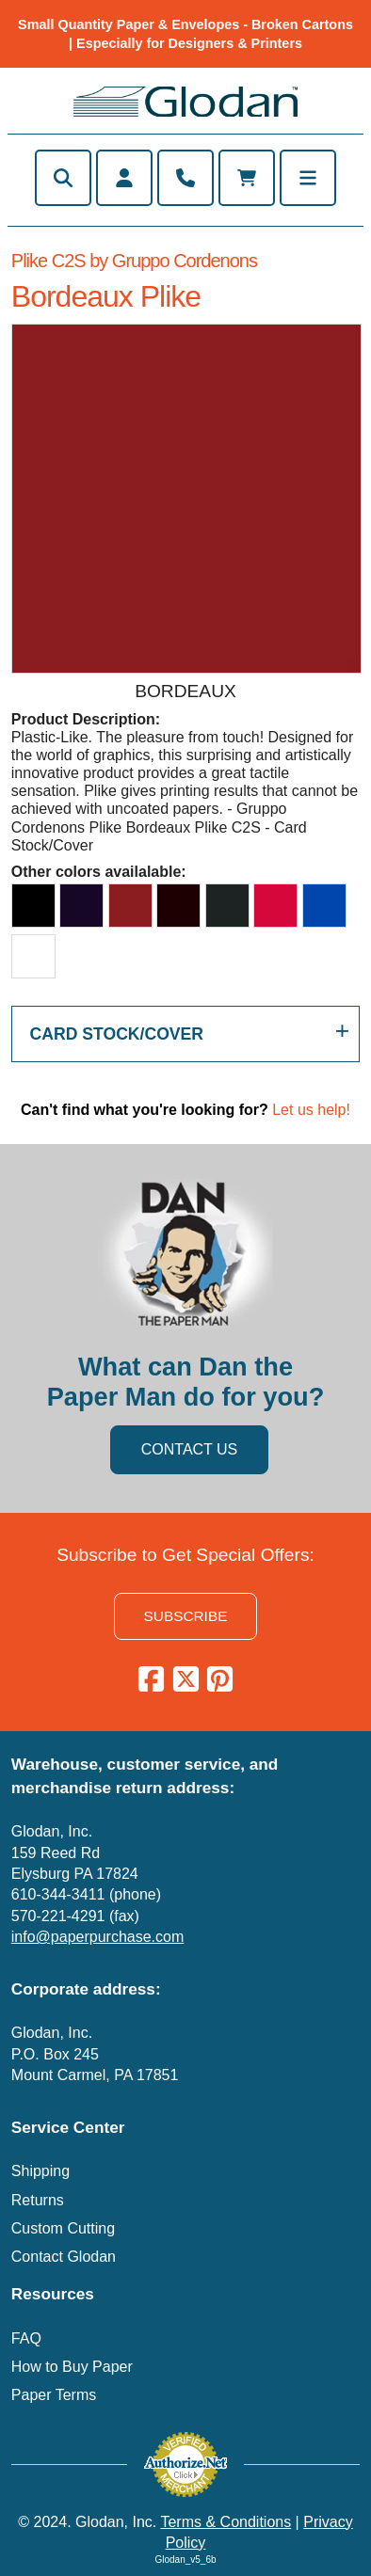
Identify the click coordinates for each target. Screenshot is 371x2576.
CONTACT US (189, 1449)
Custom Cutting (63, 2228)
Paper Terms (53, 2395)
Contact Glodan (63, 2257)
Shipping (40, 2171)
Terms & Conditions (225, 2522)
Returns (37, 2200)
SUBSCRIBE (186, 1616)
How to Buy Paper (72, 2367)
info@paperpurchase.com (97, 1937)
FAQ (26, 2338)
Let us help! (311, 1110)
